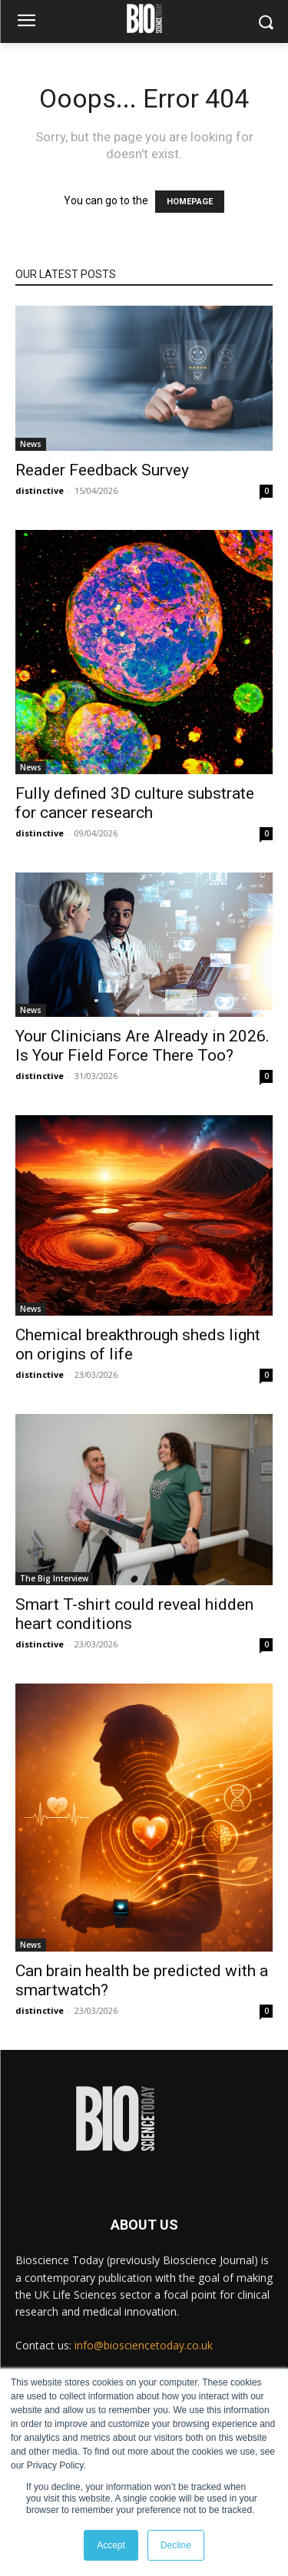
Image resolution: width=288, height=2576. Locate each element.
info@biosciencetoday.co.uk (143, 2345)
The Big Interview (54, 1578)
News (30, 444)
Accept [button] (111, 2545)
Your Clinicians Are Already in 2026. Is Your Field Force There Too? (142, 1046)
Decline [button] (176, 2545)
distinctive (39, 490)
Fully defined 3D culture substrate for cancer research (134, 803)
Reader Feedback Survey (102, 470)
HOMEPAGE (190, 202)
